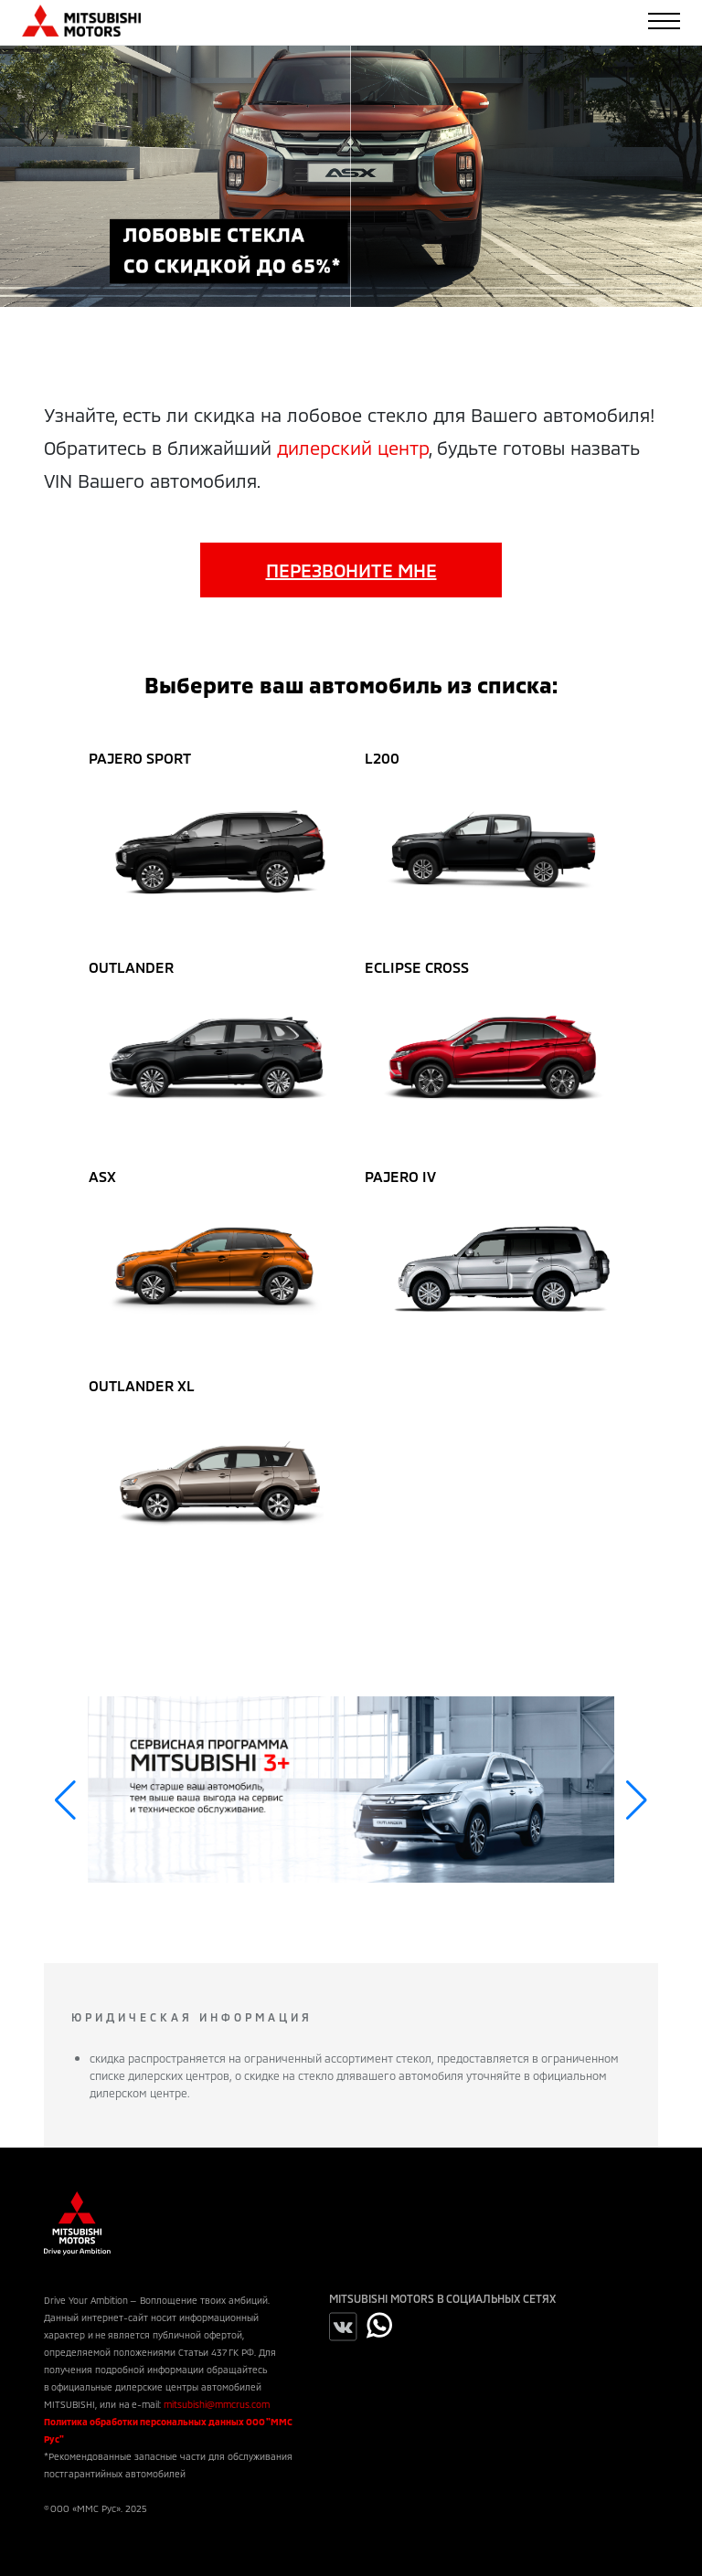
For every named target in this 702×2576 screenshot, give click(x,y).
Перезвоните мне (351, 570)
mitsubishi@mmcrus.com (217, 2404)
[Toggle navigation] (664, 21)
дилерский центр (353, 448)
